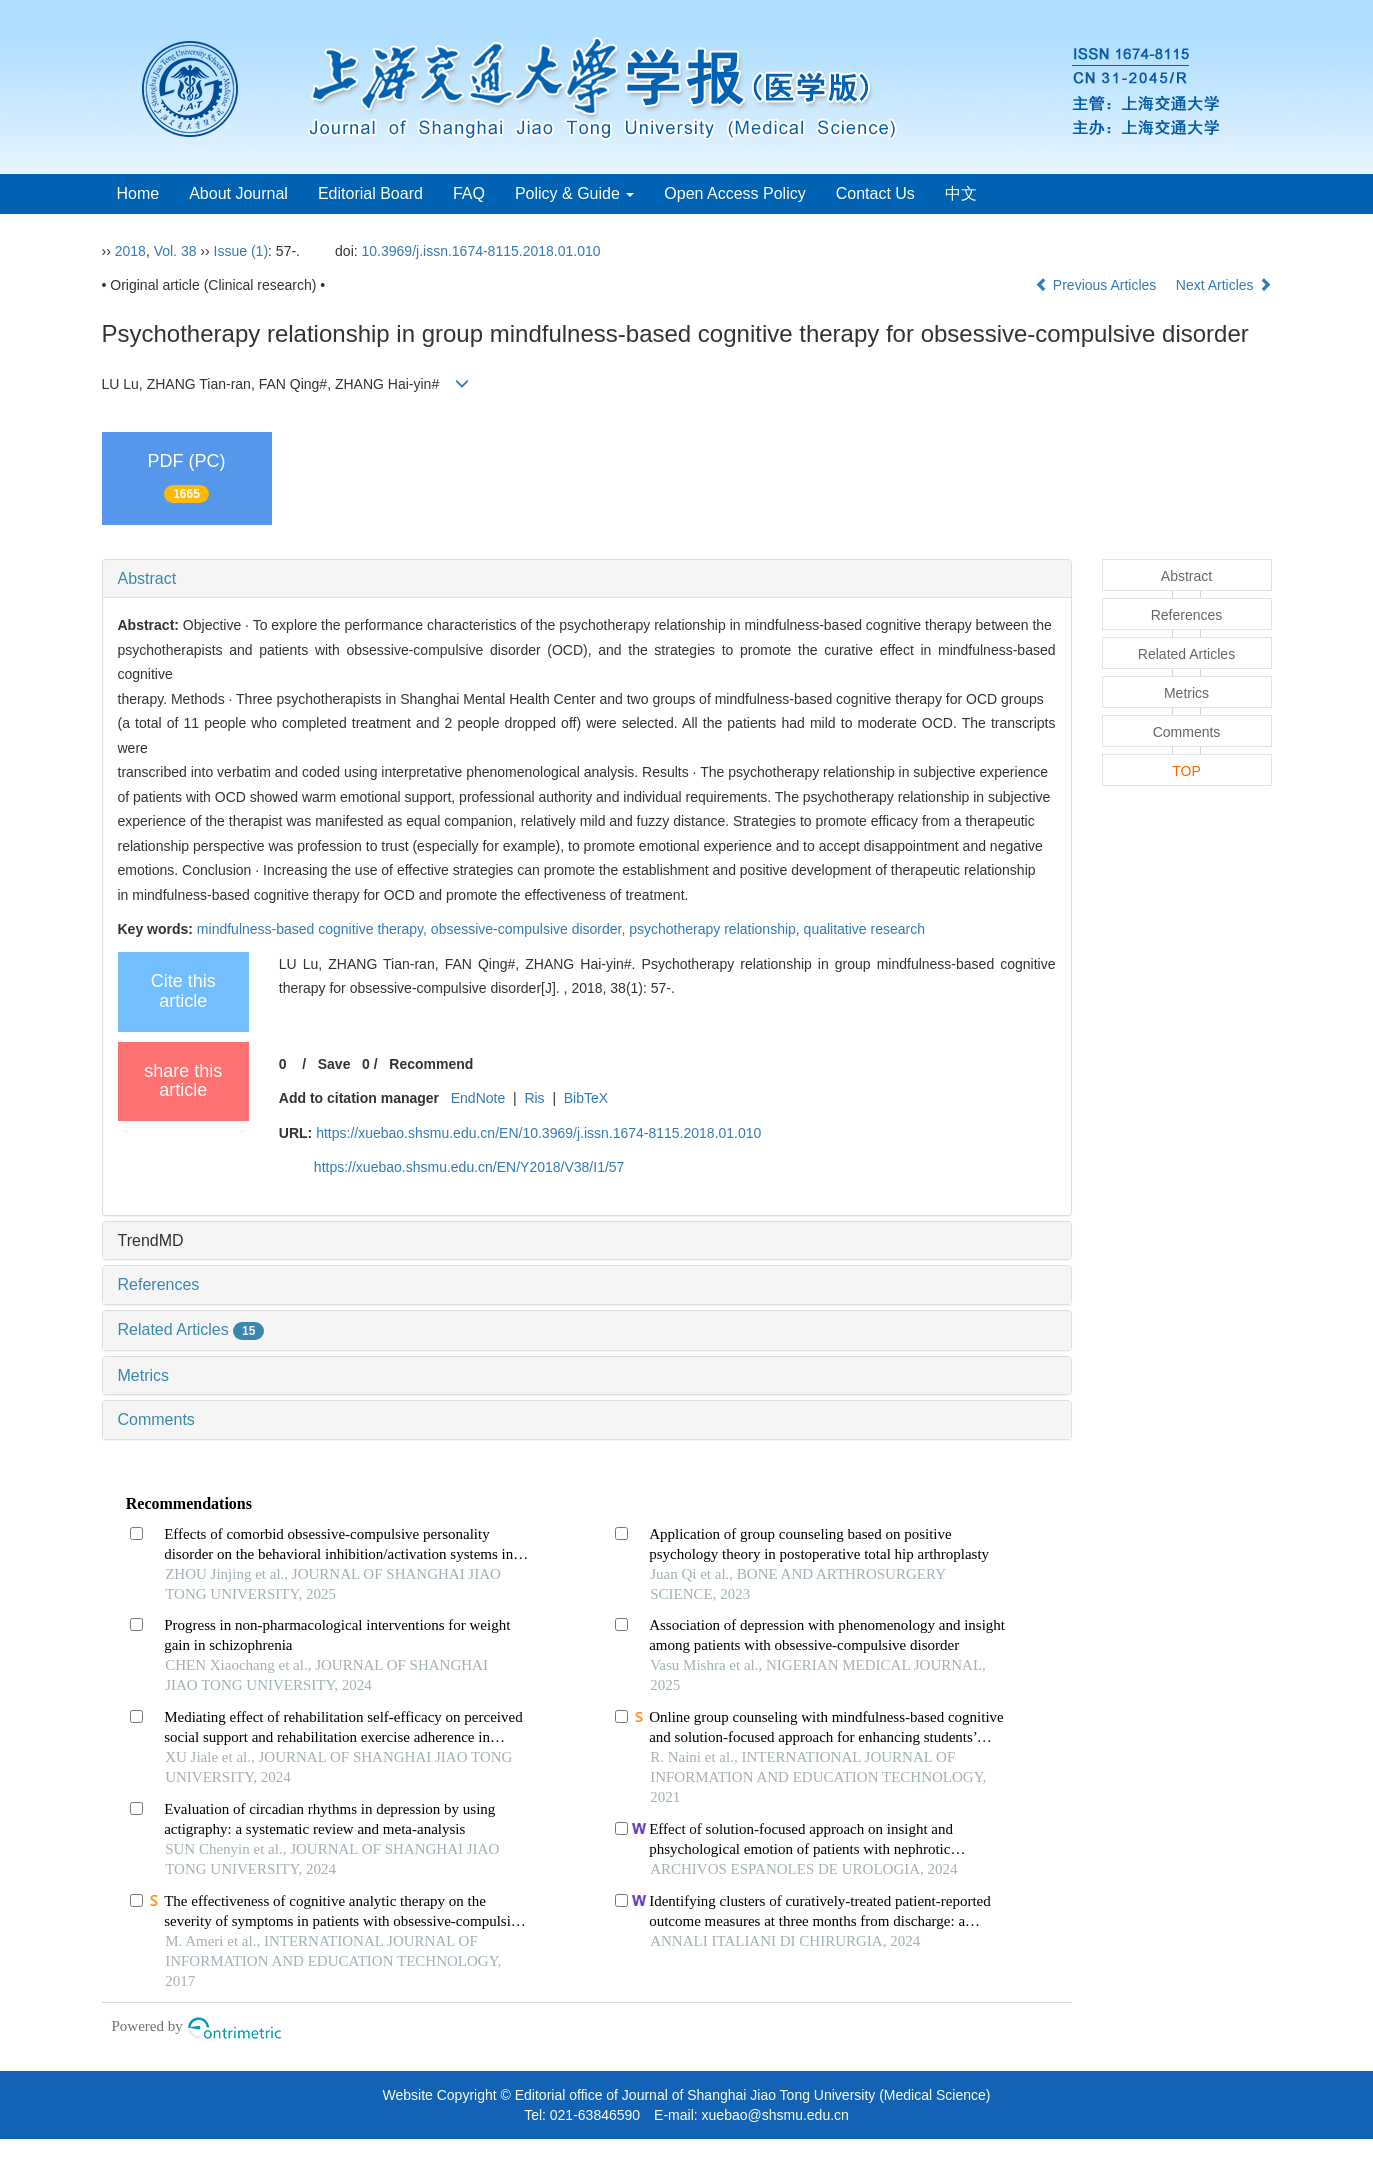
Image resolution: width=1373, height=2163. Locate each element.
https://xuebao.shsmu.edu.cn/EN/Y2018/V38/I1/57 (469, 1167)
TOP (1186, 771)
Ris (534, 1098)
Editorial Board (370, 193)
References (159, 1284)
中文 (961, 193)
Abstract (147, 578)
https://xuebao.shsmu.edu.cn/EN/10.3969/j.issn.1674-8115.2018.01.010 (538, 1133)
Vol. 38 (175, 251)
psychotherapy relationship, (716, 929)
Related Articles (191, 1329)
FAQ (469, 193)
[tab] (587, 579)
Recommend (431, 1064)
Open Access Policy (734, 193)
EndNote (478, 1098)
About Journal (238, 193)
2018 (130, 251)
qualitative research (864, 929)
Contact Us (875, 193)
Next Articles (1224, 285)
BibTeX (586, 1098)
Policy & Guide (574, 193)
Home (138, 193)
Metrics (144, 1375)
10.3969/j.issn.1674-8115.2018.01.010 (481, 251)
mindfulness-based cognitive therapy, (314, 929)
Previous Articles (1097, 285)
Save (334, 1064)
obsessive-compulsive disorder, (530, 929)
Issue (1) (241, 251)
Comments (156, 1419)
